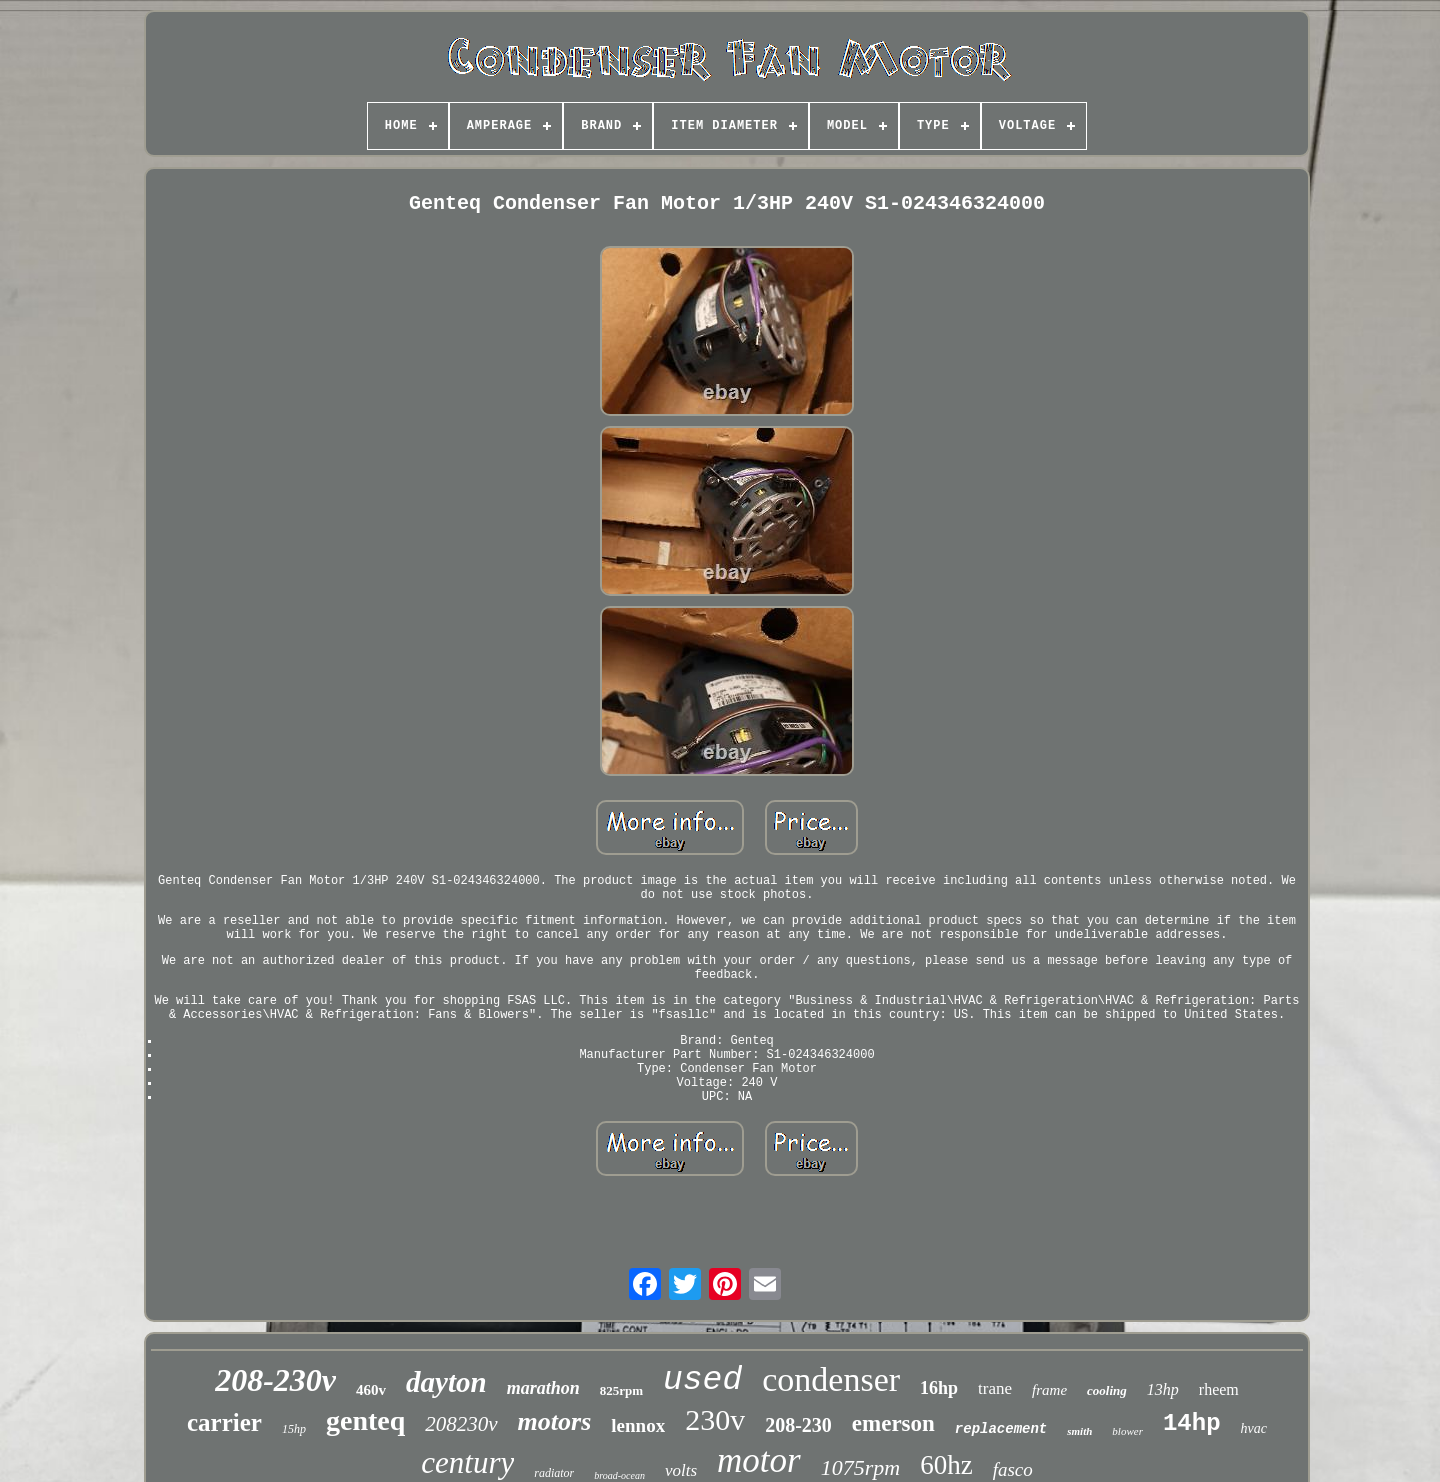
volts (681, 1470)
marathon (543, 1388)
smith (1079, 1431)
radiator (554, 1473)
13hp (1163, 1389)
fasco (1013, 1469)
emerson (893, 1423)
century (467, 1462)
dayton (446, 1382)
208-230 (798, 1425)
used (702, 1380)
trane (995, 1388)
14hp (1192, 1423)
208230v (461, 1424)
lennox (638, 1425)
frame (1049, 1390)
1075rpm (860, 1467)
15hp (294, 1429)
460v (371, 1390)
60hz (946, 1465)
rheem (1219, 1389)
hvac (1254, 1428)
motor (759, 1460)
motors (555, 1421)
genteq (365, 1420)
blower (1127, 1431)
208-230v (275, 1380)
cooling (1107, 1390)
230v (715, 1419)
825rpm (621, 1390)
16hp (939, 1388)
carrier (224, 1422)
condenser (831, 1379)
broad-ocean (619, 1475)
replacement (1001, 1429)
